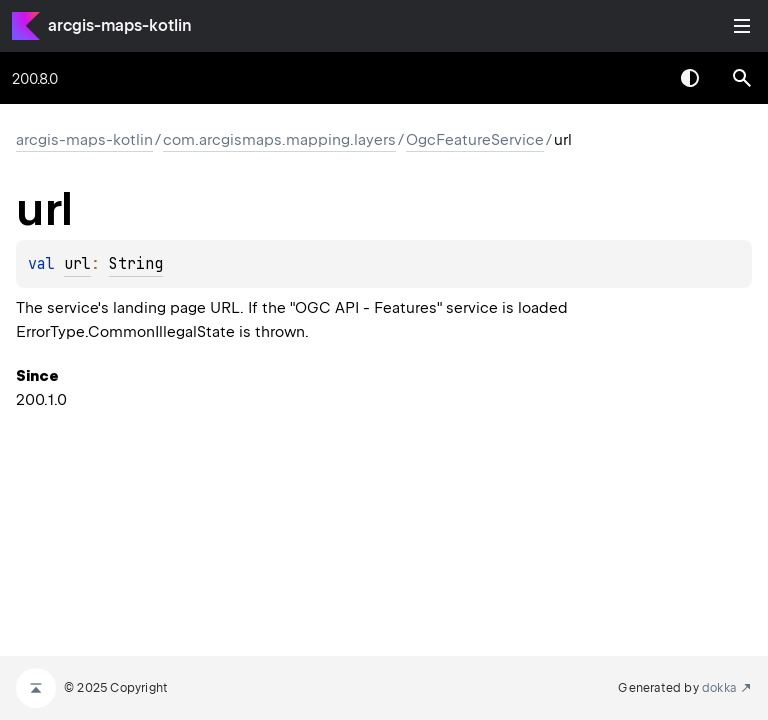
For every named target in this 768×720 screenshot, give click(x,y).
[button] (742, 78)
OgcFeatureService (475, 140)
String (136, 264)
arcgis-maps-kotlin (120, 25)
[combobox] (638, 78)
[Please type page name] (742, 78)
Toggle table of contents (742, 26)
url (77, 264)
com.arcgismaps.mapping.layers (279, 140)
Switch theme (690, 78)
